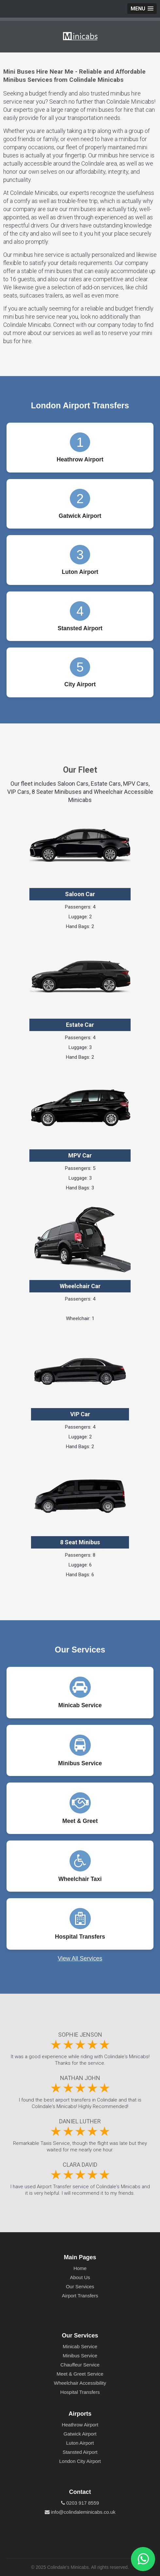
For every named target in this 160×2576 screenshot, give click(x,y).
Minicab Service (80, 2346)
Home (80, 2268)
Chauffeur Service (80, 2364)
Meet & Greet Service (79, 2374)
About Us (80, 2277)
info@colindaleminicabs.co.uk (80, 2512)
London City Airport (80, 2461)
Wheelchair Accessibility (80, 2383)
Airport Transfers (80, 2295)
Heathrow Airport (80, 2424)
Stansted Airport (80, 2452)
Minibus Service (80, 2355)
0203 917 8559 (80, 2503)
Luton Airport (80, 2443)
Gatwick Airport (80, 2434)
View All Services (80, 1958)
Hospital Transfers (80, 2392)
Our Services (80, 2286)
